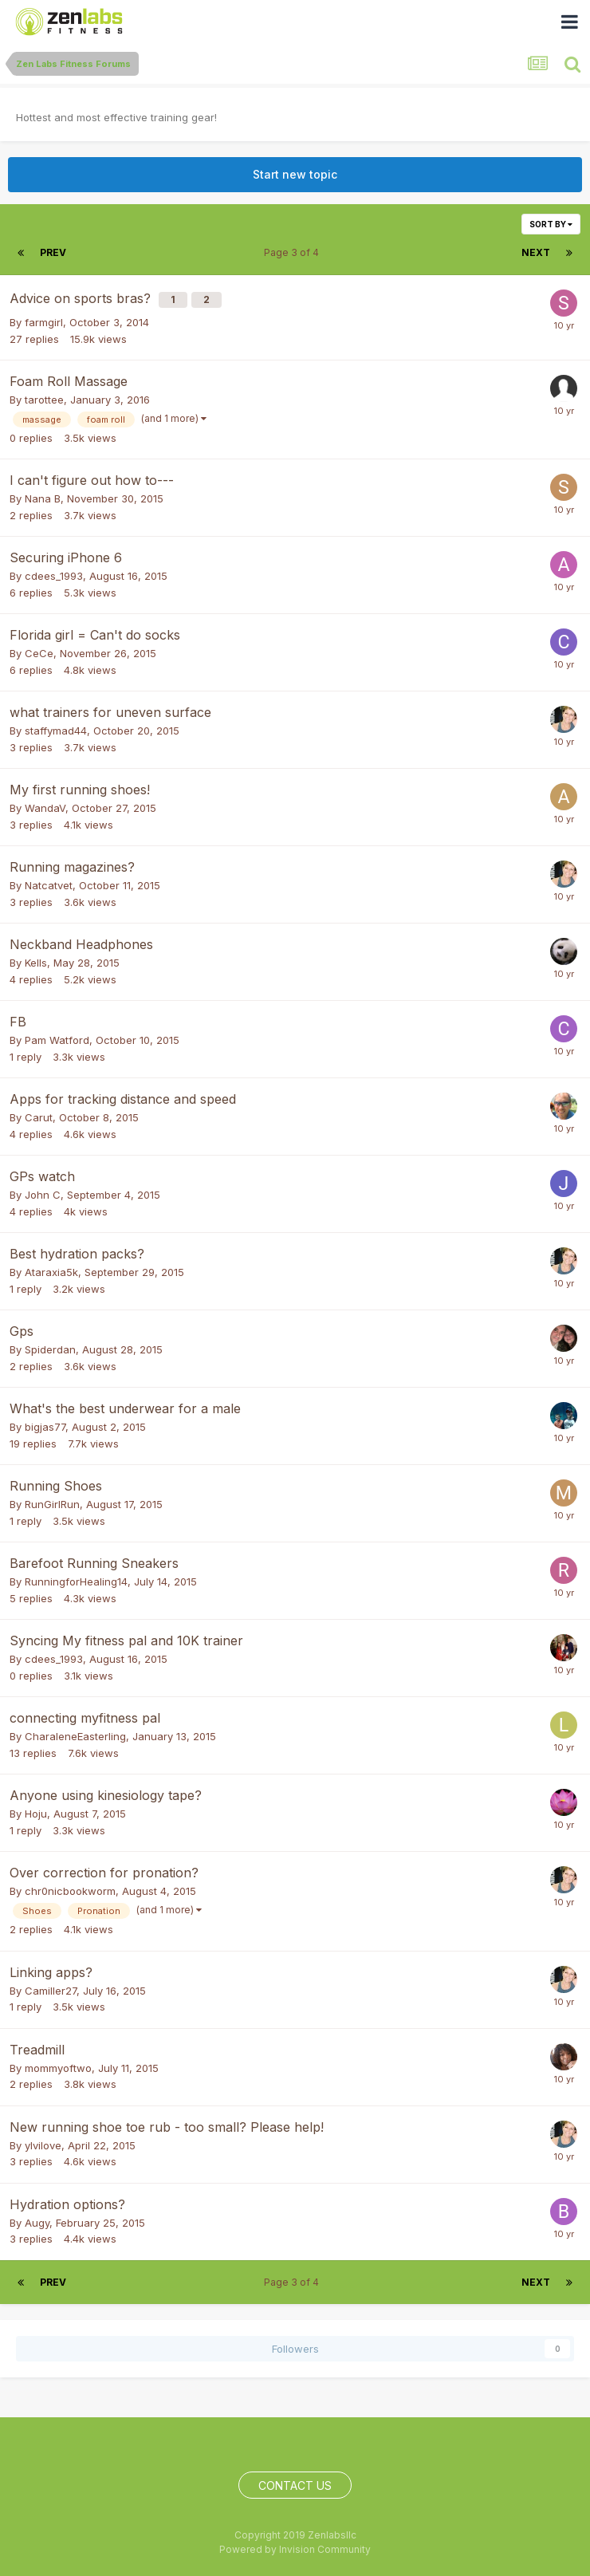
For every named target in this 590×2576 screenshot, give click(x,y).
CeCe (39, 653)
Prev (53, 252)
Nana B (43, 498)
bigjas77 (45, 1426)
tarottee (44, 399)
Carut (39, 1117)
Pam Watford (57, 1040)
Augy (37, 2222)
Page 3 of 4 (294, 252)
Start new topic (295, 174)
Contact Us (295, 2485)
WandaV (45, 808)
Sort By (550, 224)
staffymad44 (56, 730)
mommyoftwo (58, 2068)
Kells (36, 962)
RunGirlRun (52, 1504)
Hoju (36, 1813)
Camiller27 (51, 1990)
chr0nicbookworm (70, 1891)
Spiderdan (50, 1349)
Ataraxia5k (51, 1272)
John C (43, 1194)
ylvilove (43, 2145)
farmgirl (44, 322)
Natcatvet (49, 885)
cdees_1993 (54, 575)
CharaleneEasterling (75, 1736)
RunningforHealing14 (76, 1581)
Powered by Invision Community (295, 2549)
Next (535, 252)
